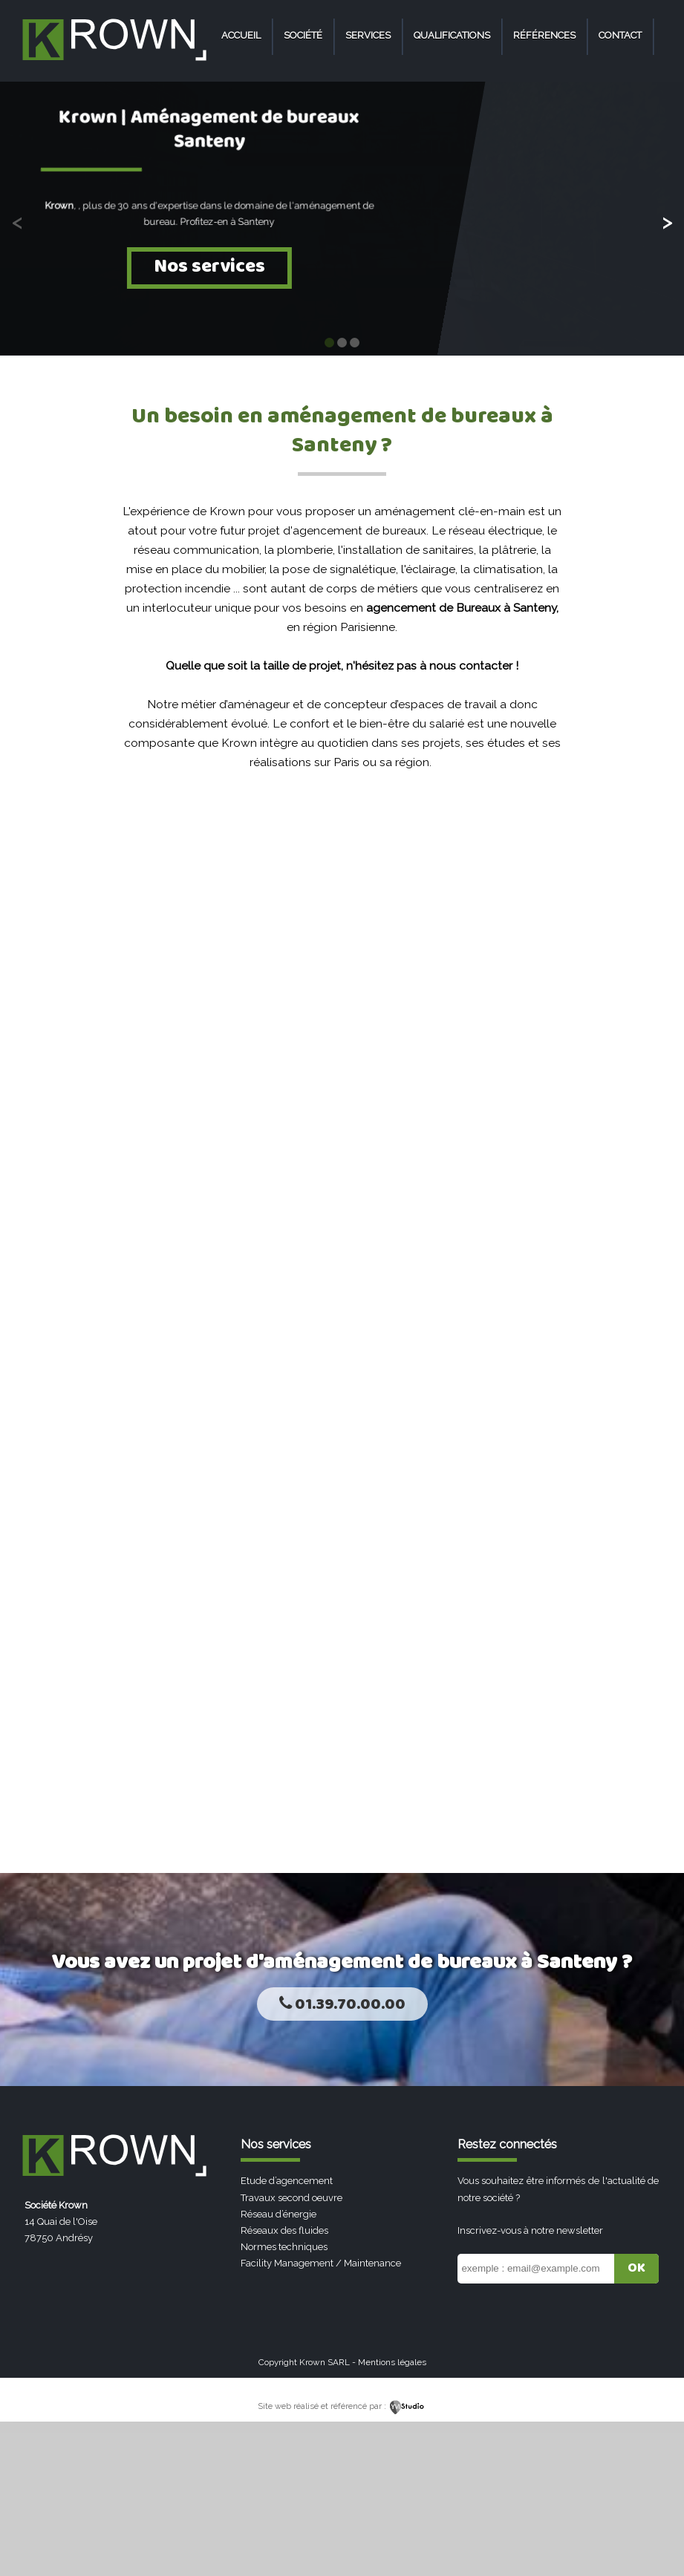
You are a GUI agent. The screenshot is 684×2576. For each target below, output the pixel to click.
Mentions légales (392, 2362)
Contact (620, 35)
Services (368, 35)
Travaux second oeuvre (291, 2197)
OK (636, 2268)
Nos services (209, 267)
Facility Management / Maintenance (321, 2263)
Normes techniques (284, 2246)
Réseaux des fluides (284, 2230)
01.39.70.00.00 (342, 2005)
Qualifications (452, 35)
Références (544, 35)
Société (303, 35)
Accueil (241, 35)
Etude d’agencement (287, 2180)
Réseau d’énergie (278, 2214)
